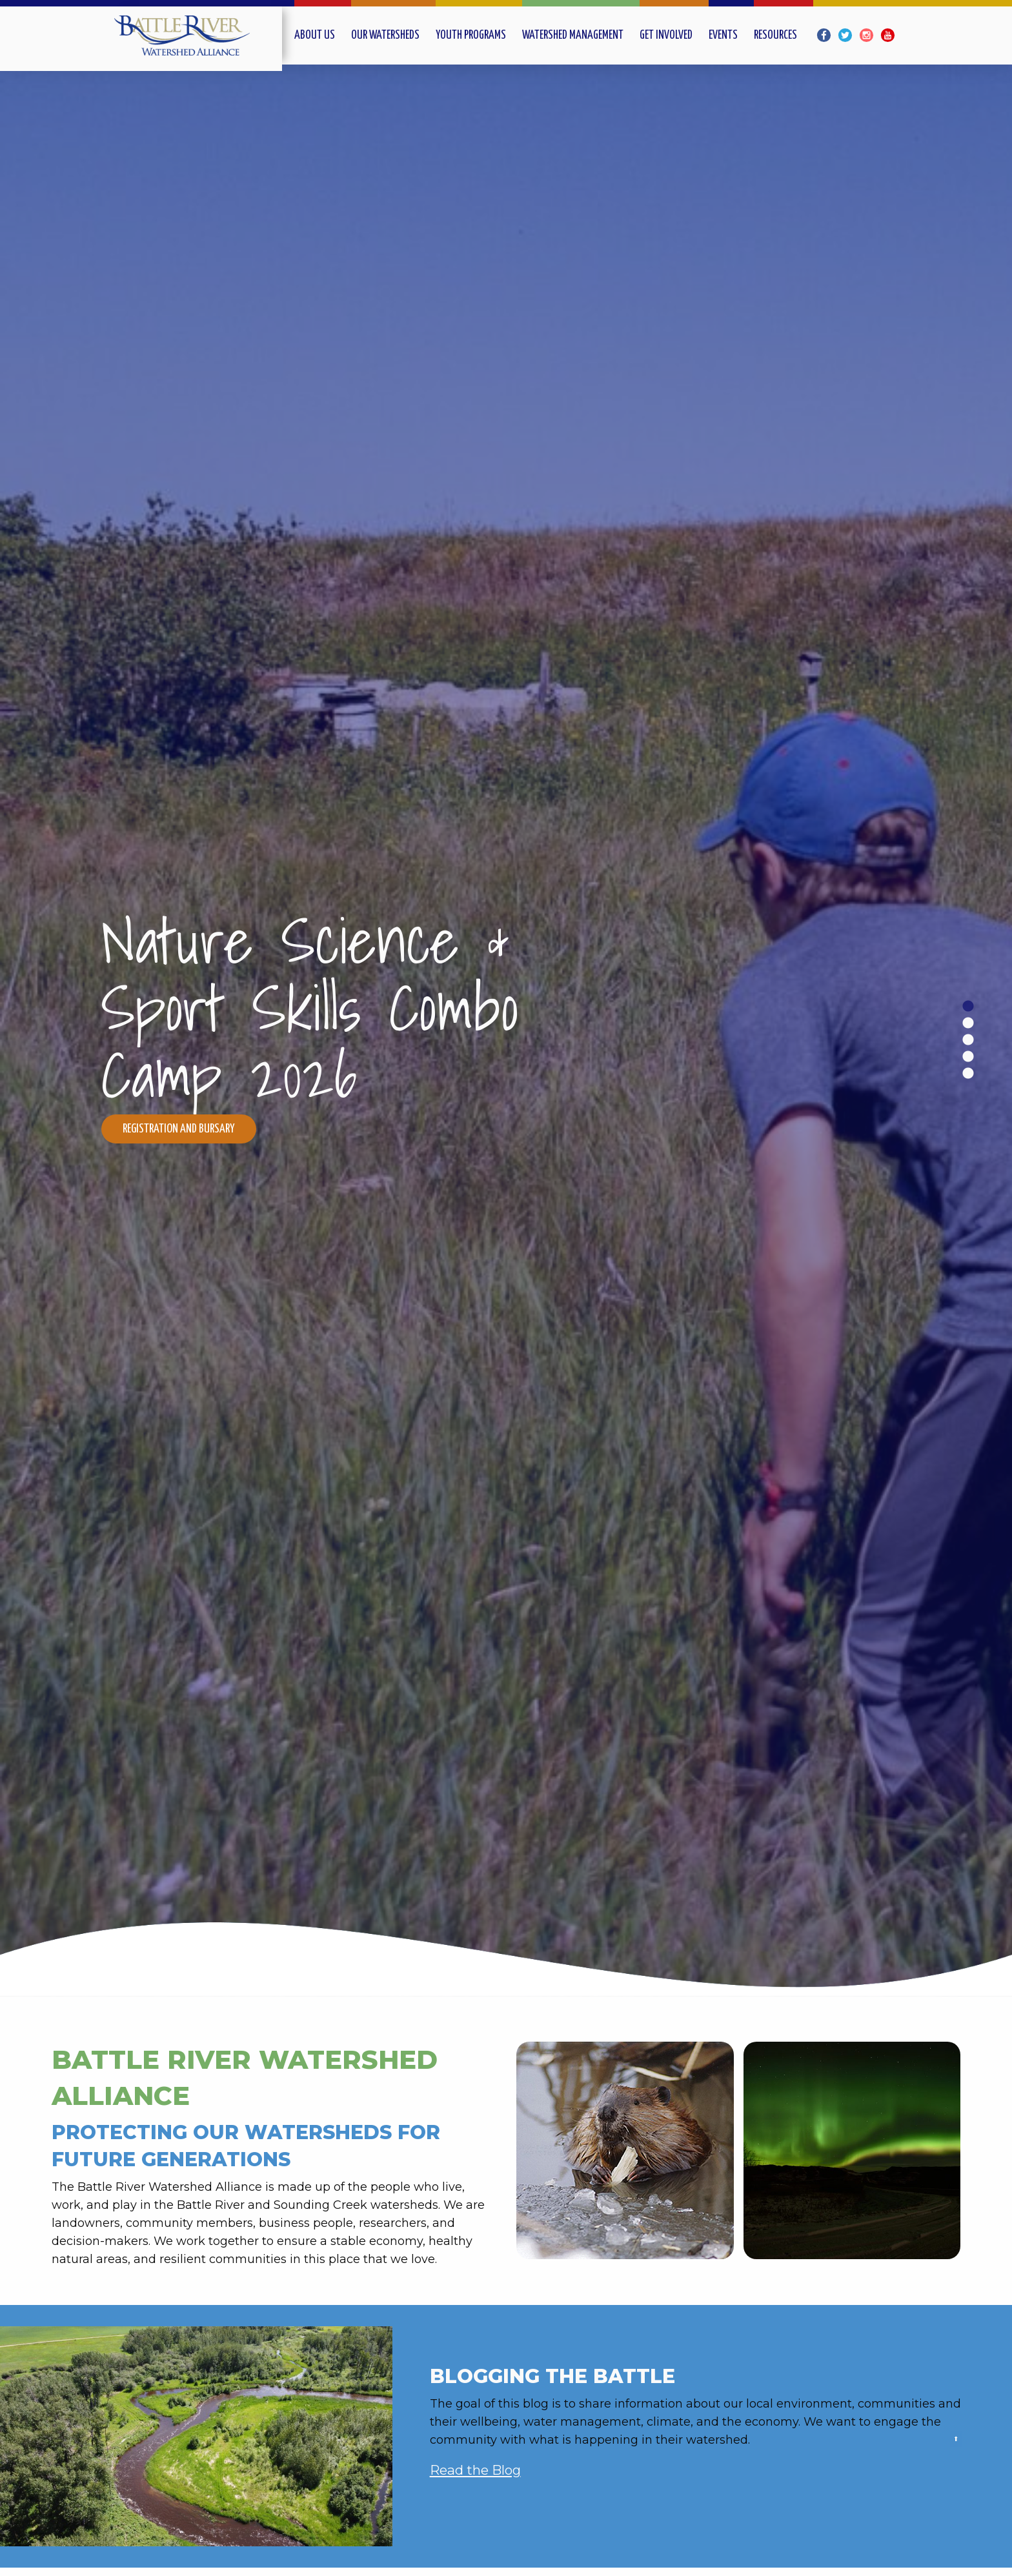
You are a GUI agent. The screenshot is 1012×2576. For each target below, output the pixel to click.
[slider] (506, 1031)
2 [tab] (967, 1022)
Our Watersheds (385, 35)
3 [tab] (967, 1039)
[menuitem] (322, 35)
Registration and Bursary (179, 1129)
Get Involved (666, 35)
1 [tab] (967, 1006)
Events (723, 35)
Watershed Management (572, 35)
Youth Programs (471, 35)
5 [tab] (967, 1073)
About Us (314, 35)
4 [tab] (967, 1056)
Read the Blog (475, 2470)
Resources (775, 35)
